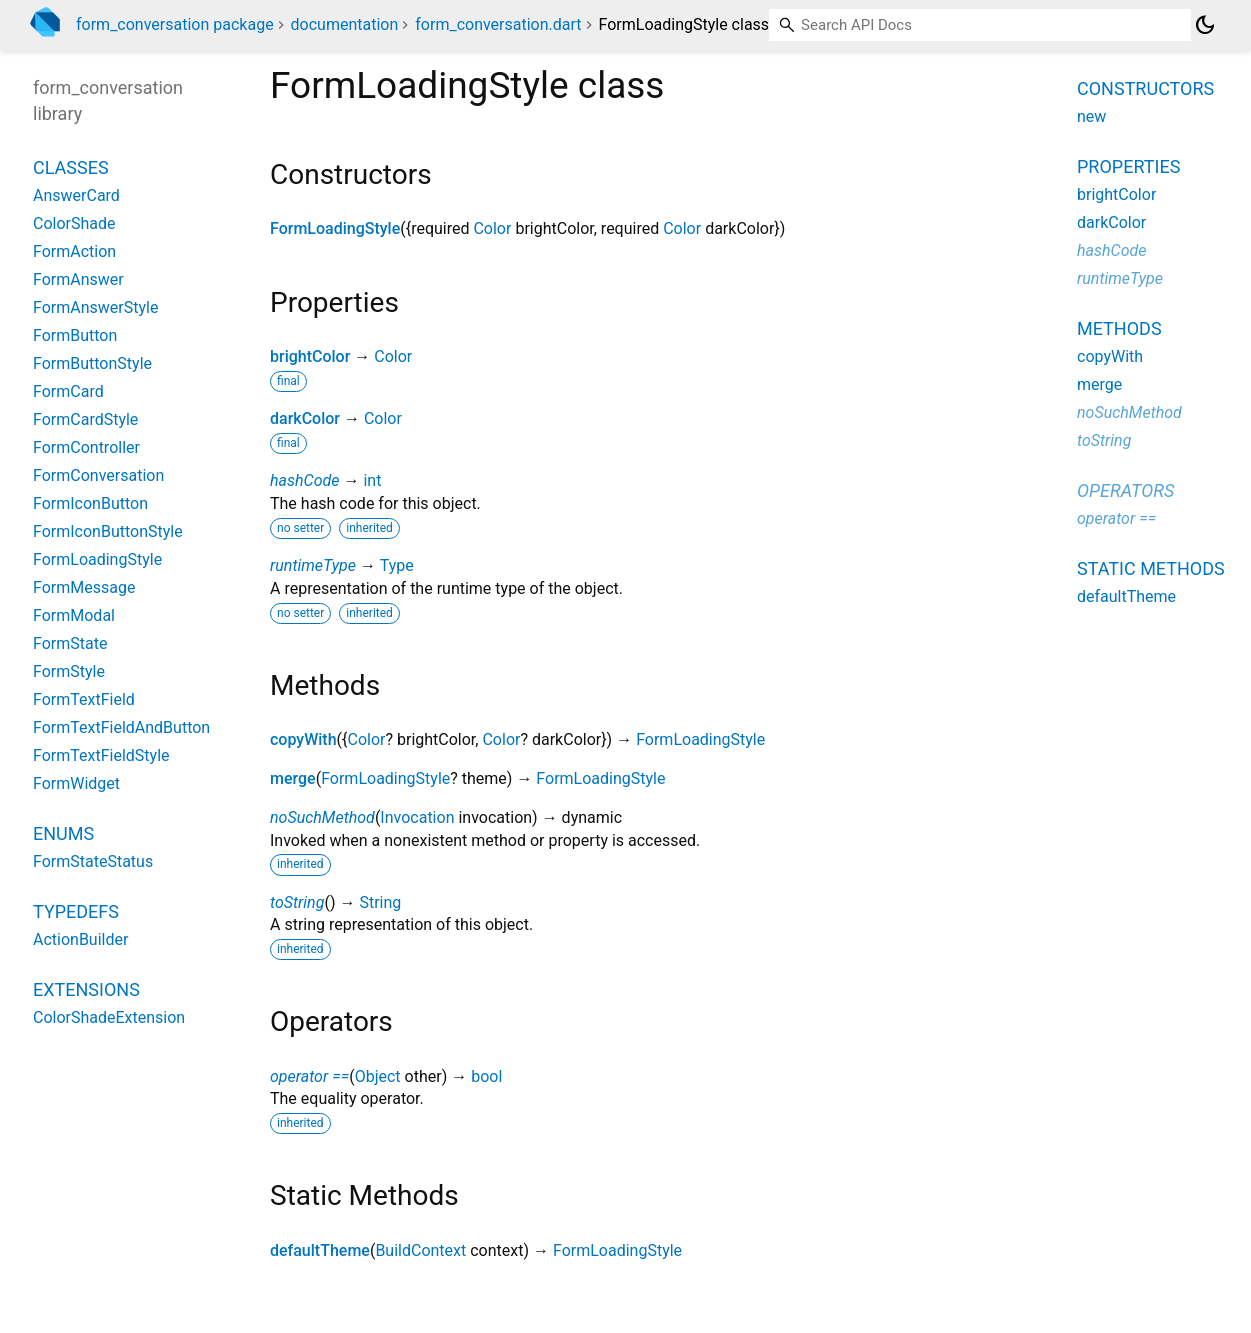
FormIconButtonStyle (108, 531)
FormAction (74, 251)
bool (486, 1076)
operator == (309, 1076)
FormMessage (84, 587)
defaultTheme (320, 1250)
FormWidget (76, 783)
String (380, 902)
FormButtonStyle (92, 363)
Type (397, 565)
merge (293, 778)
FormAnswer (78, 279)
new (1091, 116)
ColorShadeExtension (109, 1017)
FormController (86, 447)
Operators (1125, 490)
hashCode (304, 480)
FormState (70, 643)
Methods (1119, 328)
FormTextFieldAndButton (121, 727)
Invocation (417, 817)
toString (297, 902)
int (372, 480)
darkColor (305, 418)
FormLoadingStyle (335, 228)
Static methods (1151, 568)
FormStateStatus (93, 861)
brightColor (310, 356)
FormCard (68, 391)
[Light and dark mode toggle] (1205, 25)
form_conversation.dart (498, 24)
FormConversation (98, 475)
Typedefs (76, 911)
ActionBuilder (80, 939)
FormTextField (84, 699)
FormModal (74, 615)
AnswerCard (76, 195)
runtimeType (313, 565)
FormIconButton (90, 503)
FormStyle (69, 671)
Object (378, 1076)
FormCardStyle (85, 419)
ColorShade (74, 223)
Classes (71, 167)
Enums (63, 833)
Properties (1128, 166)
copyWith (303, 739)
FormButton (75, 335)
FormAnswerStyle (95, 307)
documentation (345, 24)
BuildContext (420, 1250)
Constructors (1145, 88)
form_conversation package (175, 24)
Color (492, 228)
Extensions (86, 989)
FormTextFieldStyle (101, 755)
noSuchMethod (322, 817)
